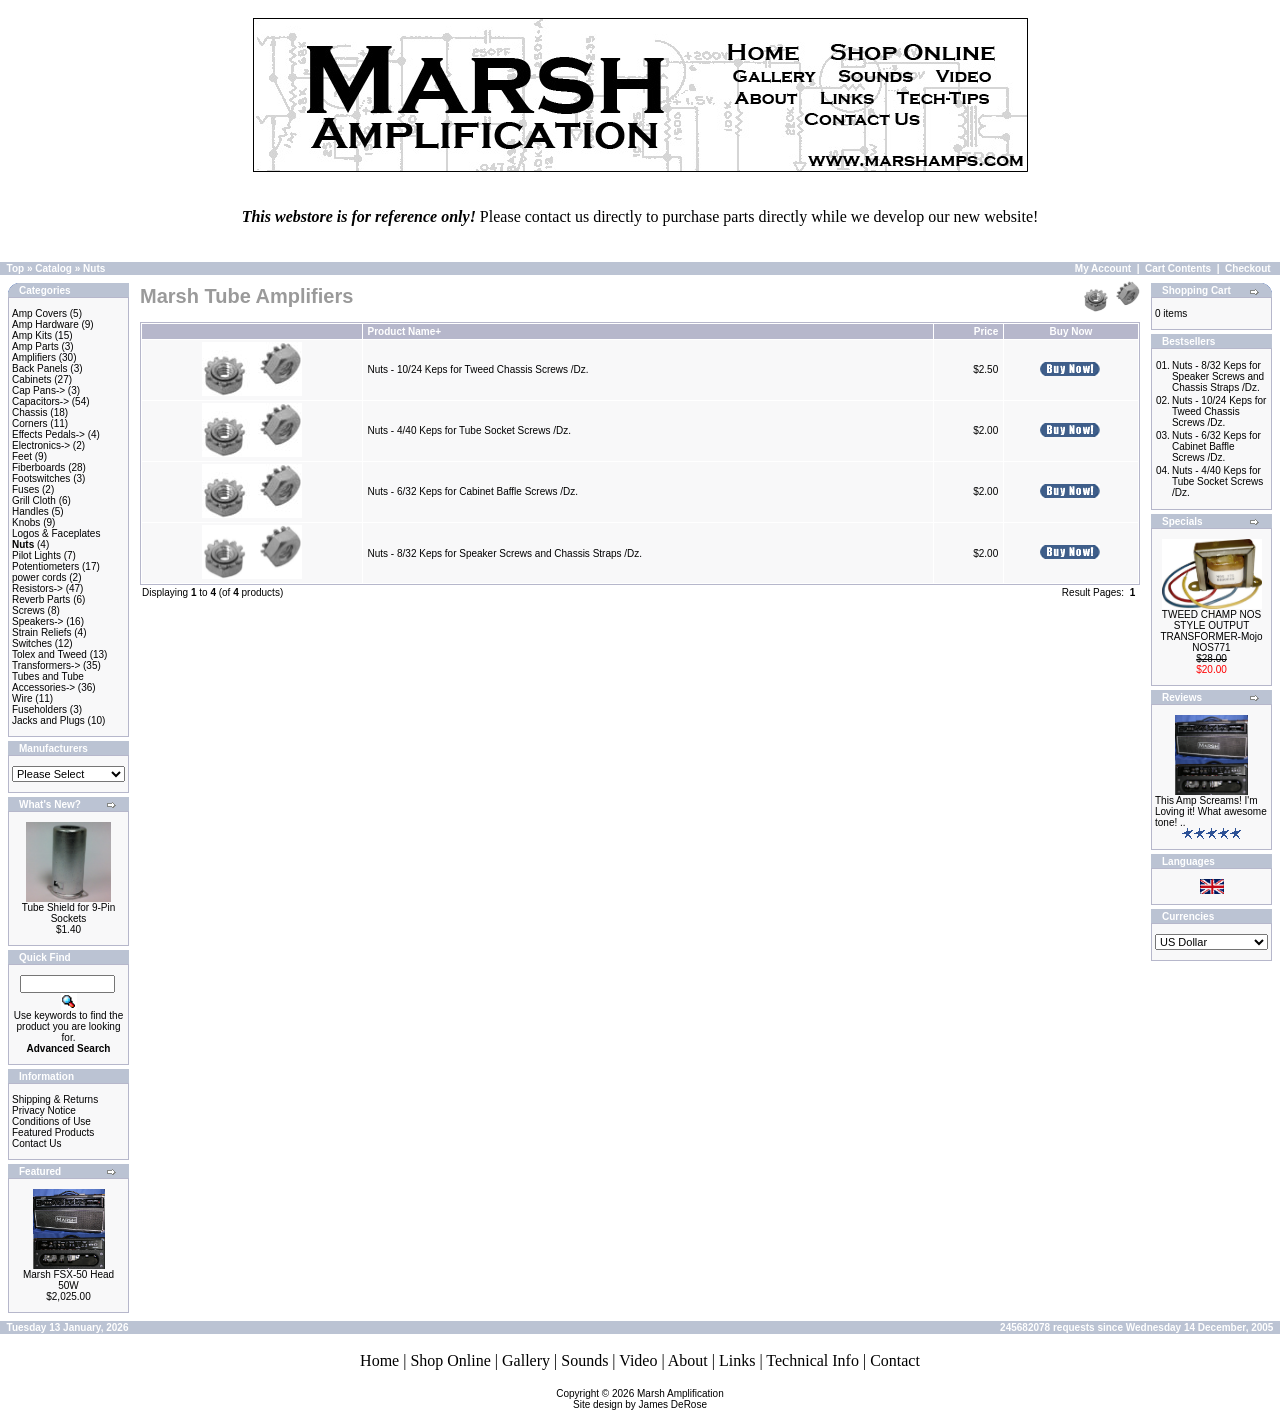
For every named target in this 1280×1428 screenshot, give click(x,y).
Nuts (94, 268)
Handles (30, 511)
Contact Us (36, 1143)
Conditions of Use (51, 1121)
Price (986, 331)
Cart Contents (1178, 268)
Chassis (30, 412)
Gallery (526, 1360)
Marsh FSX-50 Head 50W (68, 1280)
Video (638, 1360)
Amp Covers (39, 313)
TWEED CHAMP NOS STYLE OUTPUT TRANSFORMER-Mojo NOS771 (1211, 631)
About (688, 1360)
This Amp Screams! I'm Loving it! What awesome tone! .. (1211, 811)
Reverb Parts (41, 599)
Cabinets (31, 379)
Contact (895, 1360)
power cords (39, 577)
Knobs (26, 522)
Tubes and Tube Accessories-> (48, 682)
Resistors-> (37, 588)
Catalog (53, 268)
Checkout (1248, 268)
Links (737, 1360)
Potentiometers (45, 566)
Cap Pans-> (38, 390)
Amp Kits (32, 335)
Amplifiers (34, 357)
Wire (22, 698)
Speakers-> (37, 621)
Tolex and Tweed (49, 654)
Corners (30, 423)
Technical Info (812, 1360)
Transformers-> (46, 665)
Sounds (584, 1360)
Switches (32, 643)
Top (16, 268)
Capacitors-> (40, 401)
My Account (1103, 268)
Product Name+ (405, 331)
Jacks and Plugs (48, 720)
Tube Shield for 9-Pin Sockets (69, 913)
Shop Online (450, 1360)
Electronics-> (41, 445)
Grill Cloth (34, 500)
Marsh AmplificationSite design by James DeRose (648, 1399)
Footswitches (41, 478)
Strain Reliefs (41, 632)
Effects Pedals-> (48, 434)
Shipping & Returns (55, 1099)
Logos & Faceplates (56, 533)
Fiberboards (38, 467)
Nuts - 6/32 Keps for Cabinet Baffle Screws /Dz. (473, 491)
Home (379, 1360)
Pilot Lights (36, 555)
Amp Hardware (45, 324)
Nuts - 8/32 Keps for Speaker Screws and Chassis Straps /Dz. (505, 553)
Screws (28, 610)
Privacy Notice (44, 1110)
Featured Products (53, 1132)
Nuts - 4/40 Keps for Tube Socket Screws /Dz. (469, 430)
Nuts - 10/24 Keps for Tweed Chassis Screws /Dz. (478, 369)
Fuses (25, 489)
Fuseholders (39, 709)
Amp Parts (35, 346)
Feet (22, 456)
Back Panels (40, 368)
